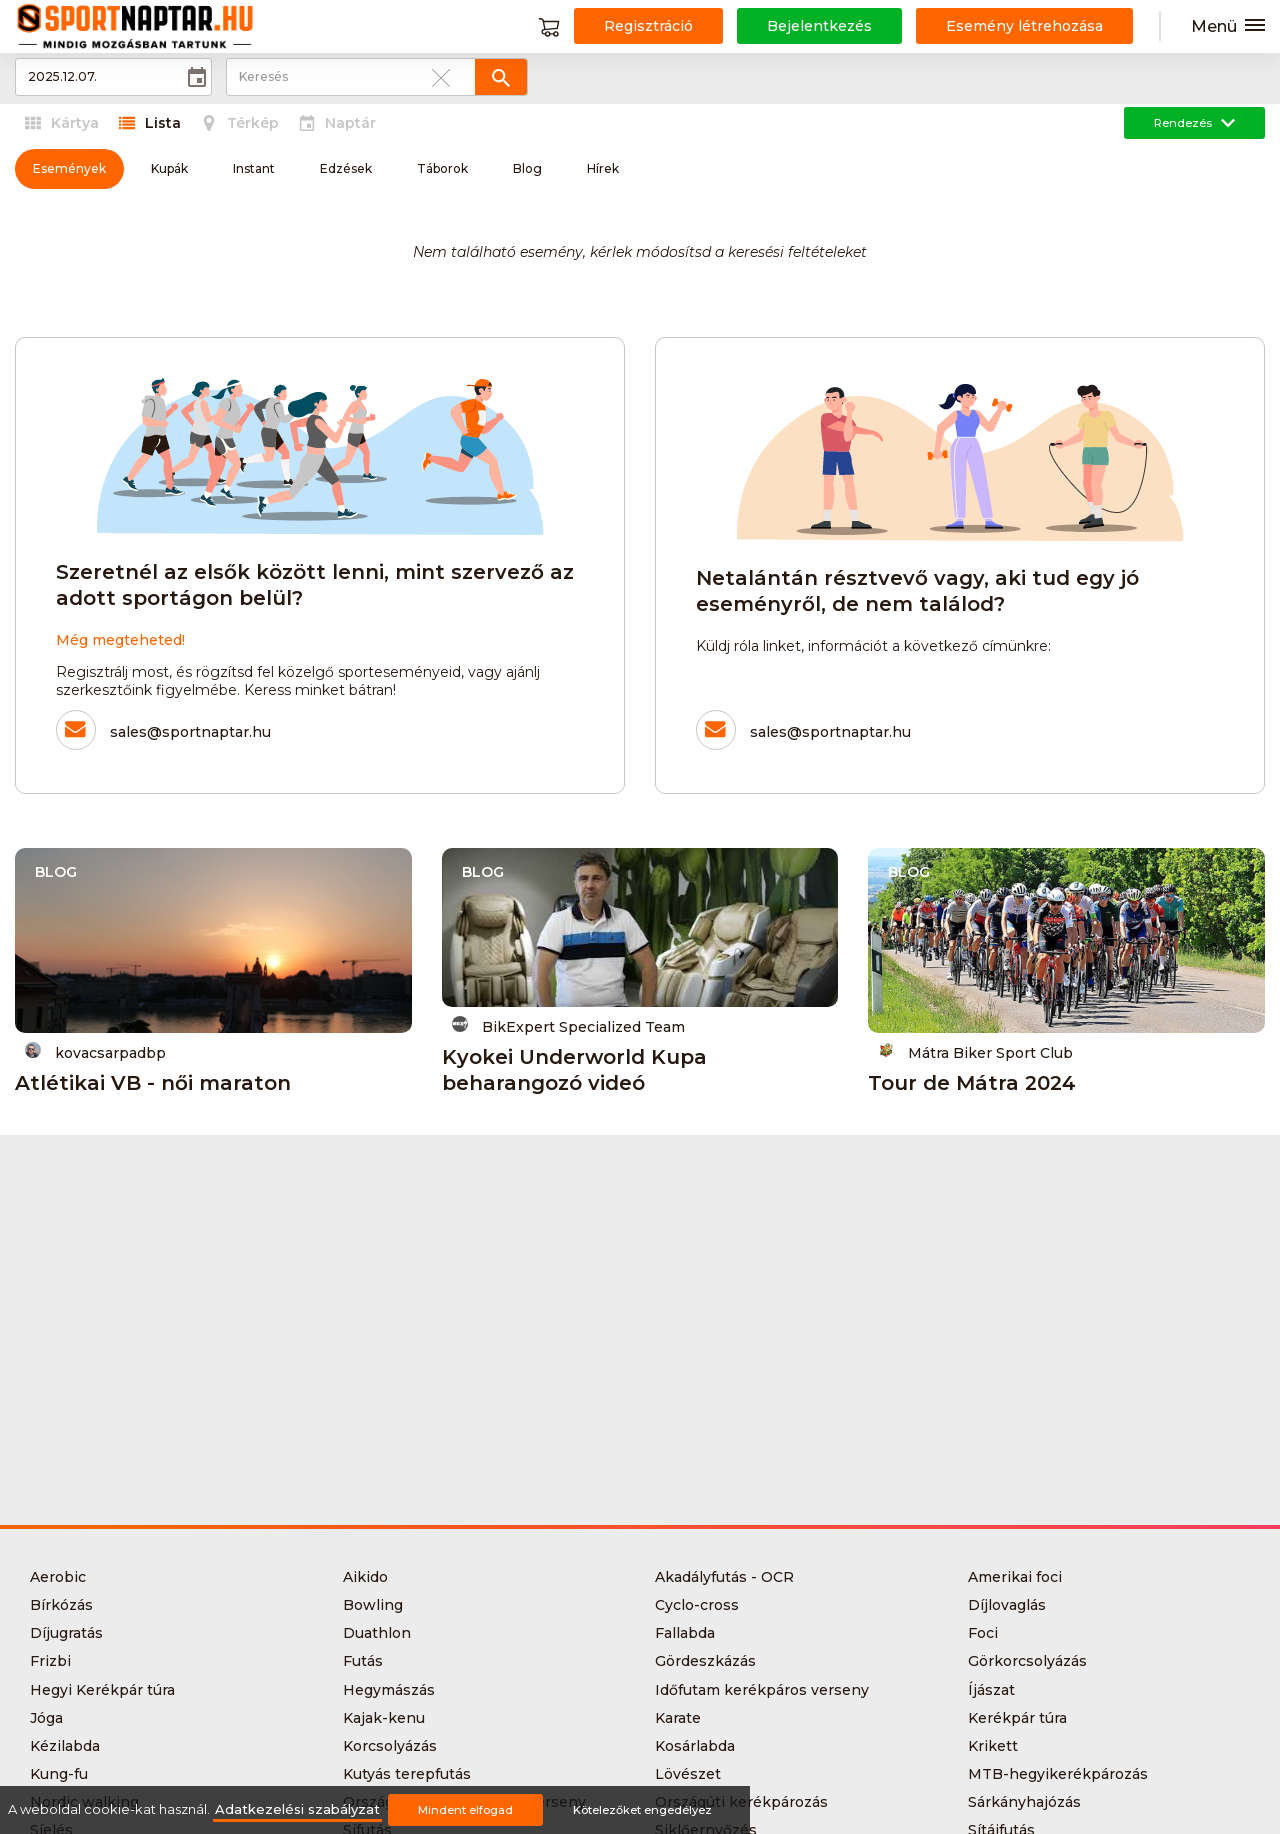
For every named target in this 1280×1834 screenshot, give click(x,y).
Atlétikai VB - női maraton (153, 1083)
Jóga (46, 1718)
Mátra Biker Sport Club (975, 1051)
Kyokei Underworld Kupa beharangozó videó (574, 1070)
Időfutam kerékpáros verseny (762, 1690)
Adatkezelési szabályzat (297, 1809)
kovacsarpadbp (95, 1051)
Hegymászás (389, 1690)
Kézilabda (65, 1746)
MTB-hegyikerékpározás (1058, 1774)
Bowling (373, 1605)
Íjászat (991, 1690)
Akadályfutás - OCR (724, 1577)
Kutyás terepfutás (407, 1774)
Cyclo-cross (697, 1605)
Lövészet (688, 1774)
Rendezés (1194, 123)
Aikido (365, 1577)
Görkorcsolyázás (1027, 1661)
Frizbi (50, 1661)
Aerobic (58, 1577)
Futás (363, 1661)
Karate (678, 1718)
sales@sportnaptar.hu (190, 732)
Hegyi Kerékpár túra (102, 1690)
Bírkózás (61, 1605)
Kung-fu (59, 1774)
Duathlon (377, 1633)
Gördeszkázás (705, 1661)
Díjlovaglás (1007, 1605)
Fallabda (685, 1633)
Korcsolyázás (390, 1746)
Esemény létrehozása (1024, 26)
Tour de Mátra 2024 (972, 1083)
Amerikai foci (1015, 1577)
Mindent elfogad (465, 1810)
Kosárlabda (695, 1746)
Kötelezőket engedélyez (642, 1810)
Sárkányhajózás (1024, 1802)
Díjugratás (66, 1633)
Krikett (993, 1746)
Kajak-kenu (384, 1718)
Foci (983, 1633)
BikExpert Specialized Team (568, 1025)
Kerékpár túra (1017, 1718)
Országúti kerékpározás (741, 1802)
